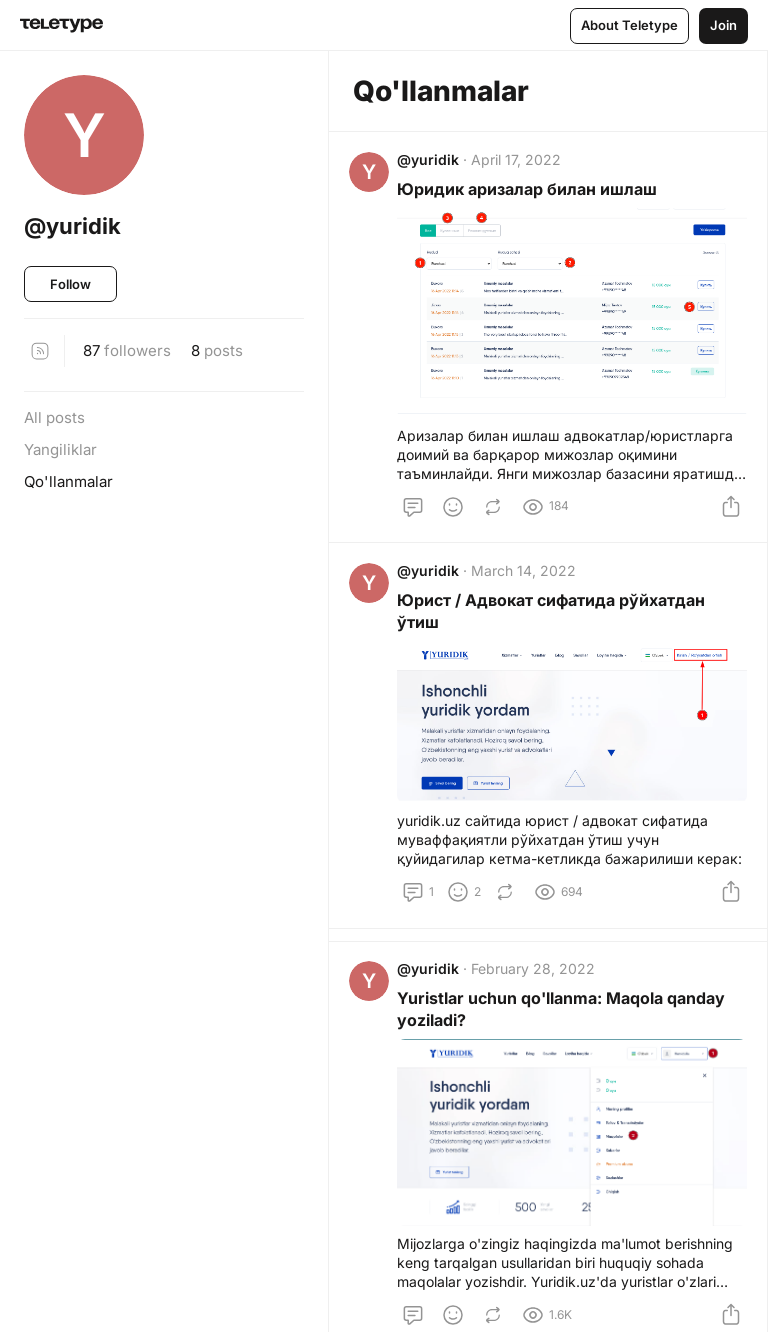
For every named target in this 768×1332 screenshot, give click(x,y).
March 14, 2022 (527, 578)
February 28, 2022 (537, 981)
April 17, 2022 (520, 163)
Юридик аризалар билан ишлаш (531, 193)
